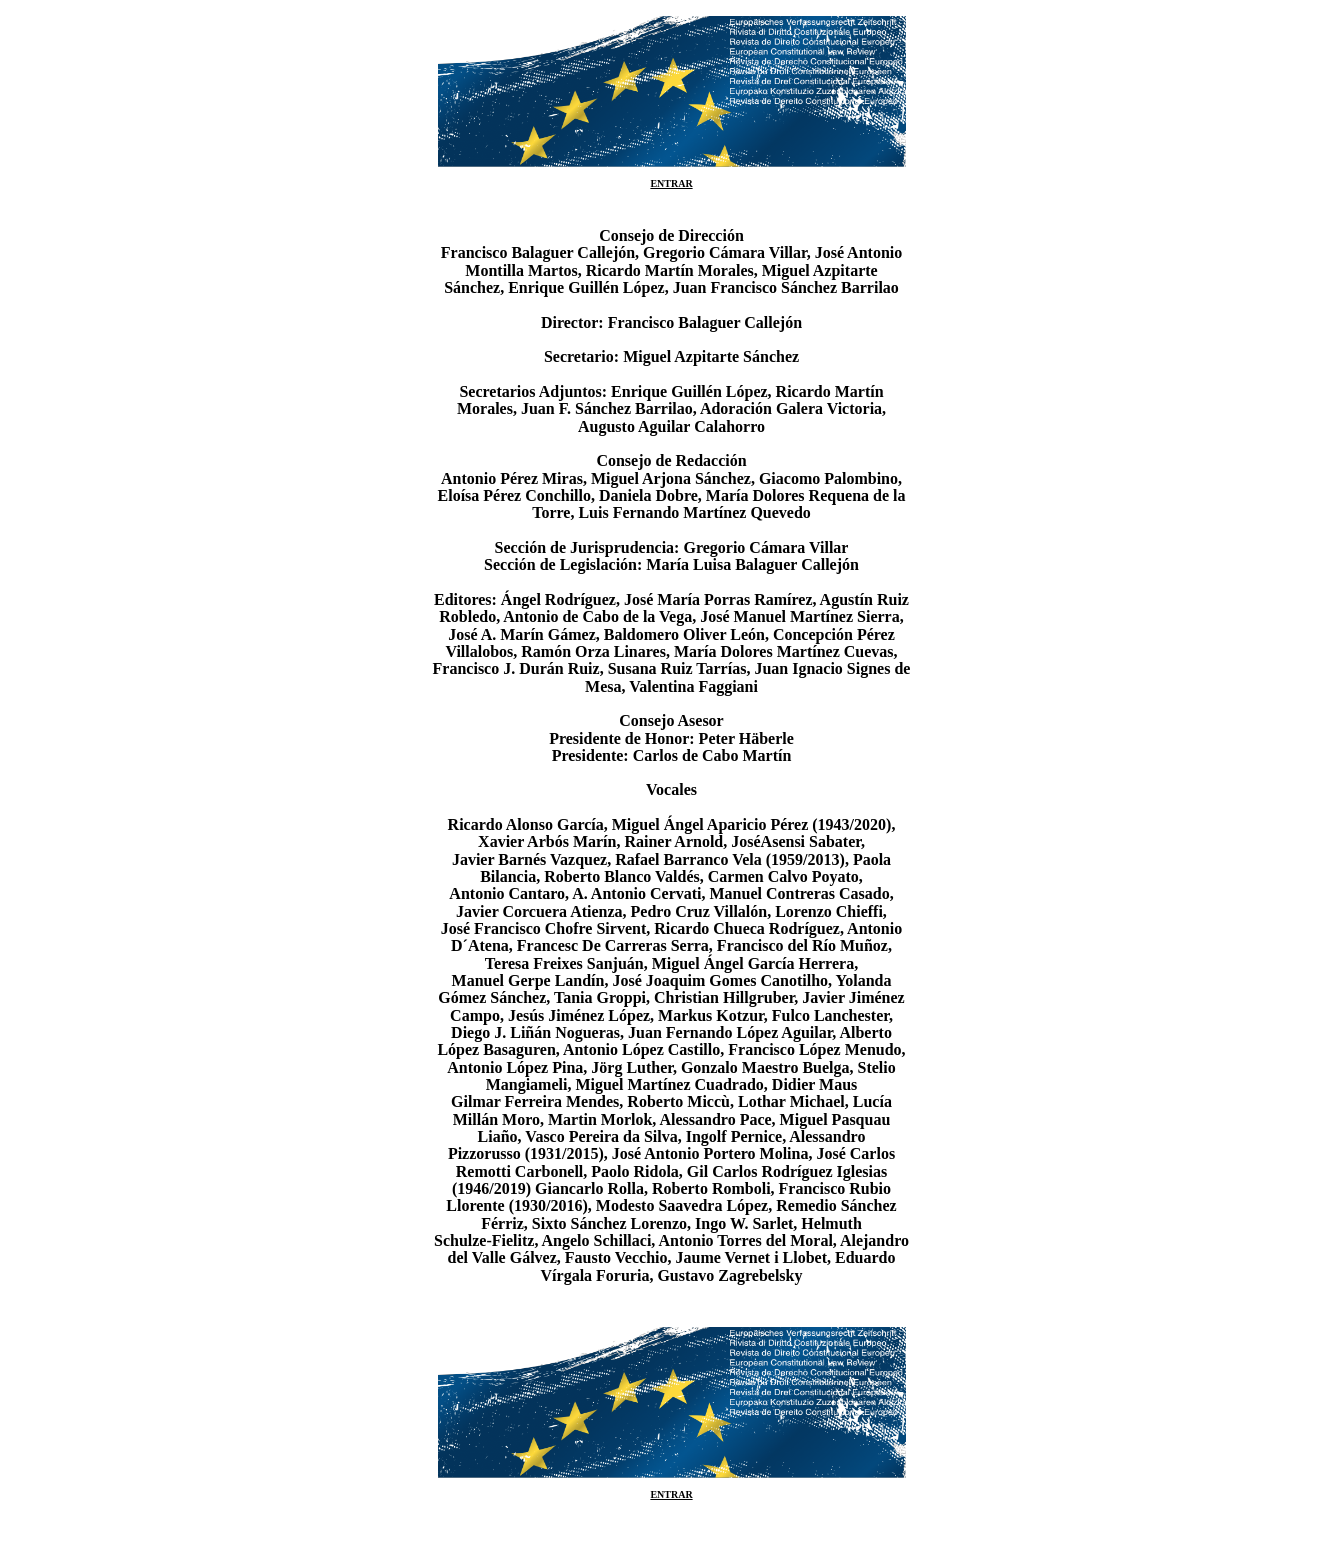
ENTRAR (671, 183)
